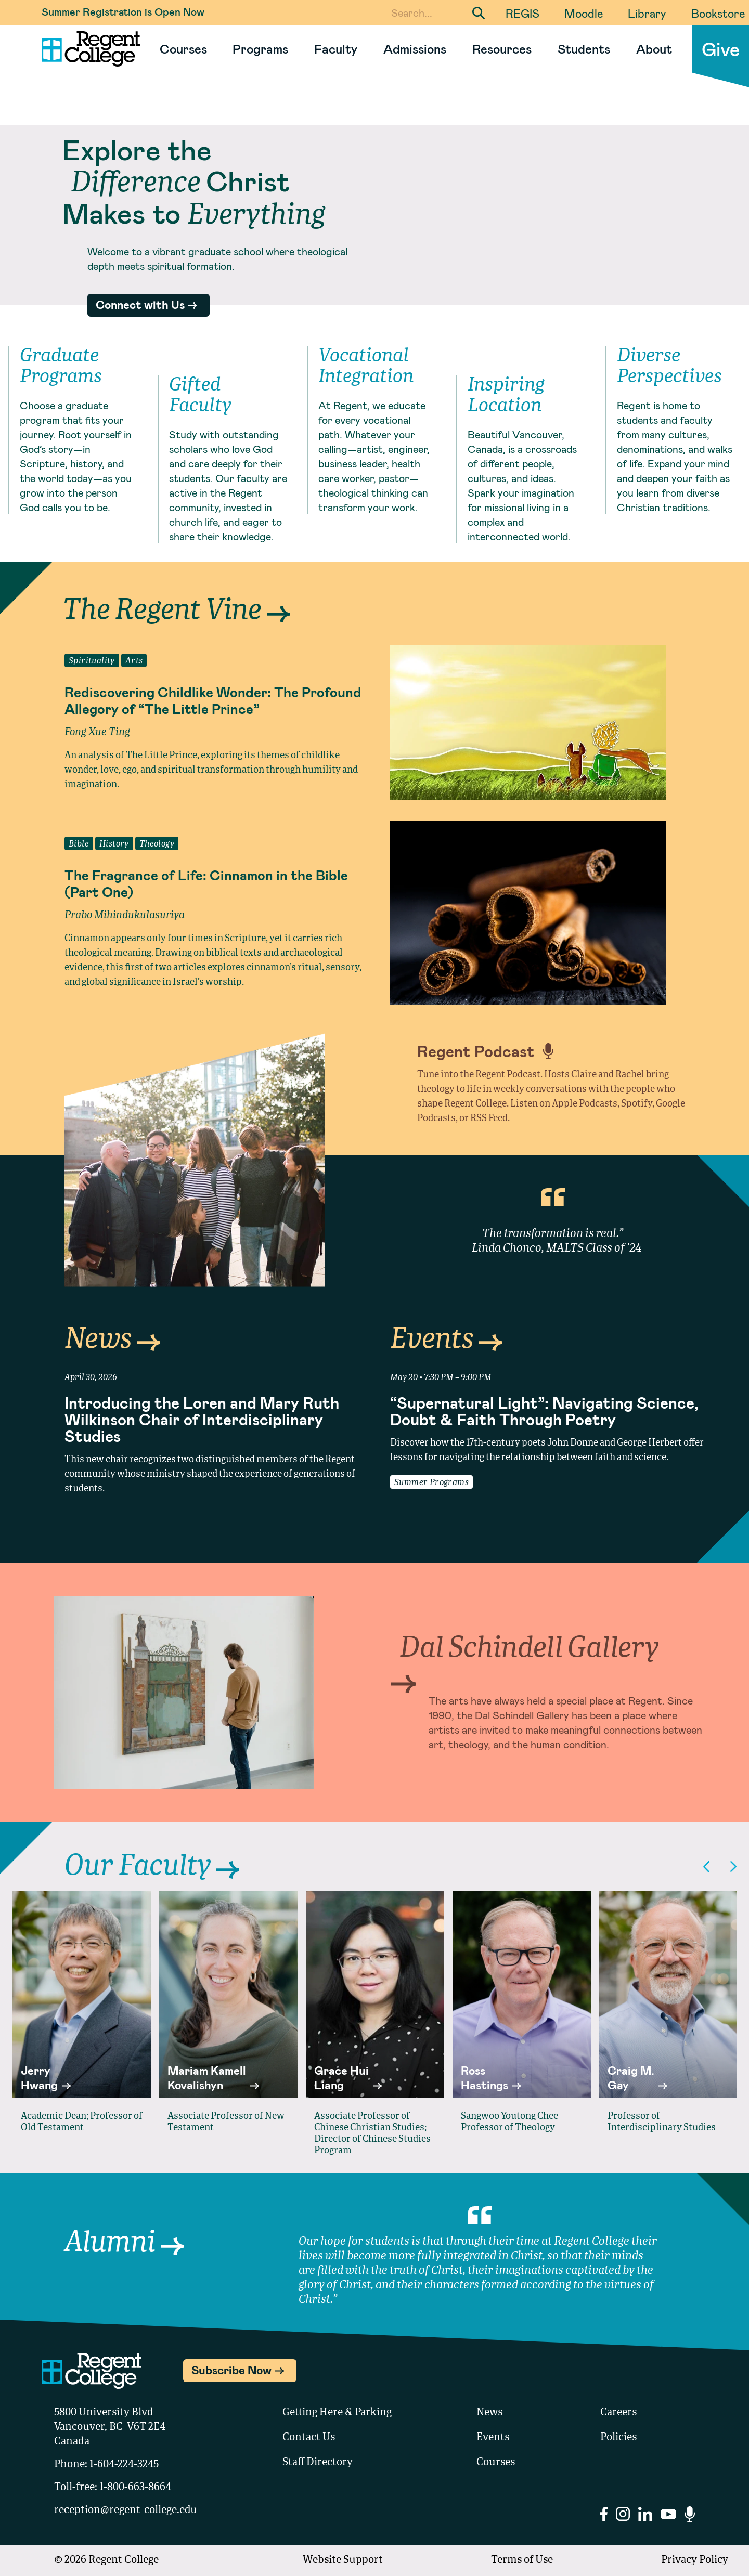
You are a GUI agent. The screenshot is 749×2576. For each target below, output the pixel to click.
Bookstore (718, 13)
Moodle (583, 13)
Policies (618, 2437)
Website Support (343, 2560)
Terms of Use (522, 2560)
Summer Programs (431, 1483)
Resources (502, 48)
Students (584, 48)
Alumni (124, 2243)
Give (721, 48)
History (114, 844)
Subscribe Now (231, 2369)
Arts (134, 661)
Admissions (414, 48)
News (112, 1340)
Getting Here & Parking (337, 2413)
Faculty (335, 48)
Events (446, 1340)
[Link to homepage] (86, 48)
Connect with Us (140, 304)
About (654, 48)
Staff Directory (317, 2462)
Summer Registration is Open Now (123, 11)
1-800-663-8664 (135, 2487)
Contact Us (308, 2437)
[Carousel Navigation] (720, 1866)
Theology (156, 844)
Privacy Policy (694, 2560)
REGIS (522, 13)
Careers (618, 2413)
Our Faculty (151, 1867)
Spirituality (92, 661)
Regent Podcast (485, 1051)
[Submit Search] (478, 13)
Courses (183, 48)
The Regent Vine (176, 611)
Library (647, 13)
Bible (79, 844)
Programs (260, 48)
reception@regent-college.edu (125, 2510)
